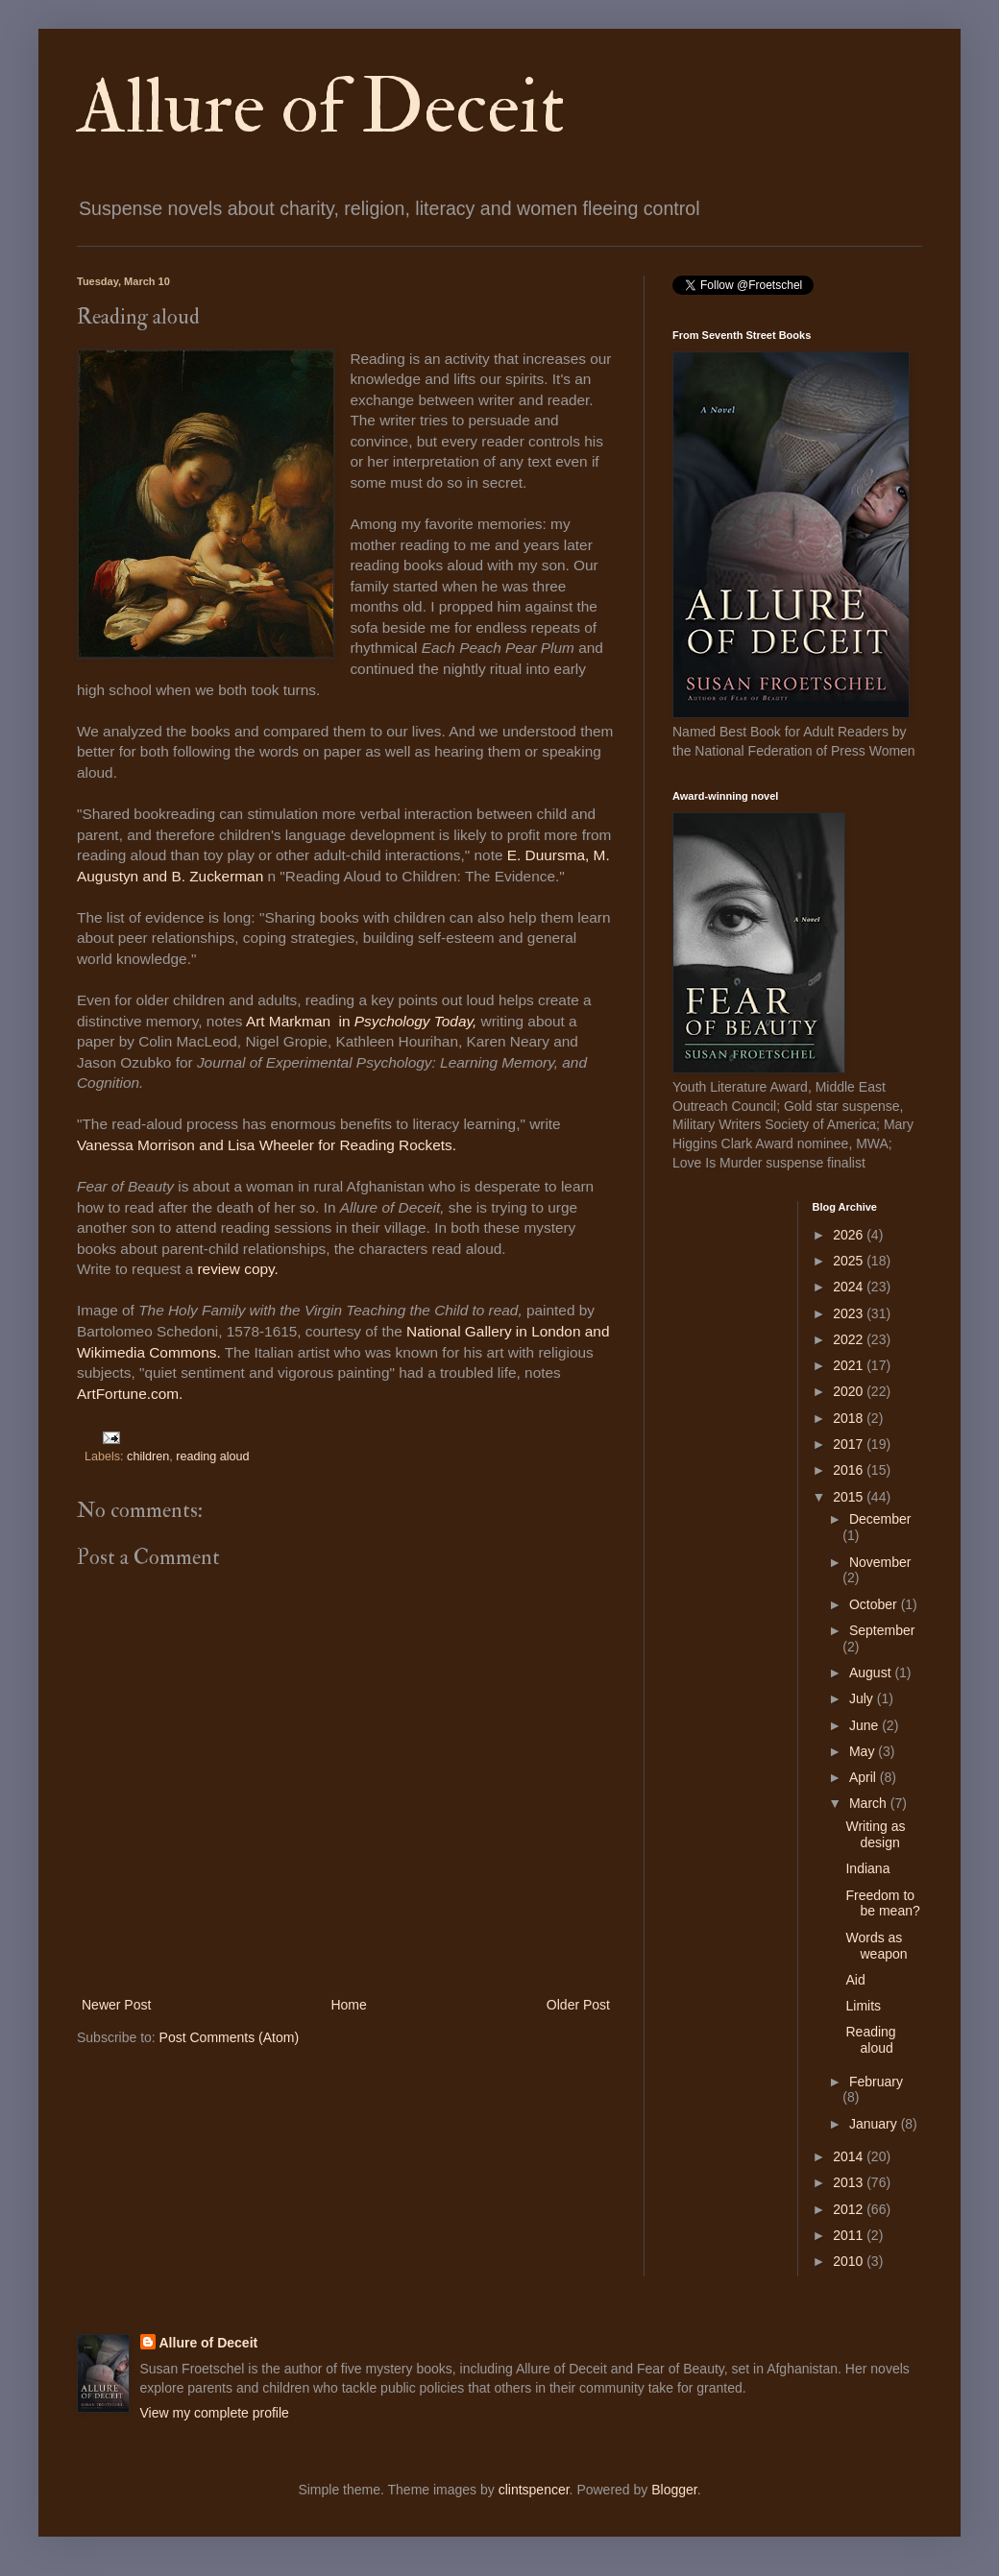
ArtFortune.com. (130, 1393)
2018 (849, 1418)
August (871, 1672)
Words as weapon (876, 1946)
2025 (849, 1260)
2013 (849, 2182)
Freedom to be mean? (882, 1903)
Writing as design (875, 1834)
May (863, 1751)
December (880, 1519)
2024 (849, 1286)
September (881, 1630)
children (148, 1456)
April (864, 1777)
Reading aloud (870, 2040)
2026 (849, 1234)
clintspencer (534, 2489)
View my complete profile (214, 2412)
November (880, 1562)
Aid (855, 1979)
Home (348, 2004)
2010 (849, 2261)
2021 (849, 1365)
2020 (849, 1391)
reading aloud (212, 1456)
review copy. (237, 1269)
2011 (849, 2235)
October (875, 1604)
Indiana (867, 1868)
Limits (863, 2005)
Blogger (673, 2489)
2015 (849, 1497)
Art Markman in (300, 1021)
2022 (849, 1339)
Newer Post (116, 2004)
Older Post (578, 2004)
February (876, 2081)
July (863, 1698)
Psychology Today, (415, 1021)
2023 (849, 1313)
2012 (849, 2209)
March (869, 1803)
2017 (849, 1444)
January (875, 2123)
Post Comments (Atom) (229, 2037)
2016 (849, 1470)
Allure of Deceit (321, 108)
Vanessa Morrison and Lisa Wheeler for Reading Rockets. (268, 1145)
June (865, 1725)
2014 (849, 2156)
